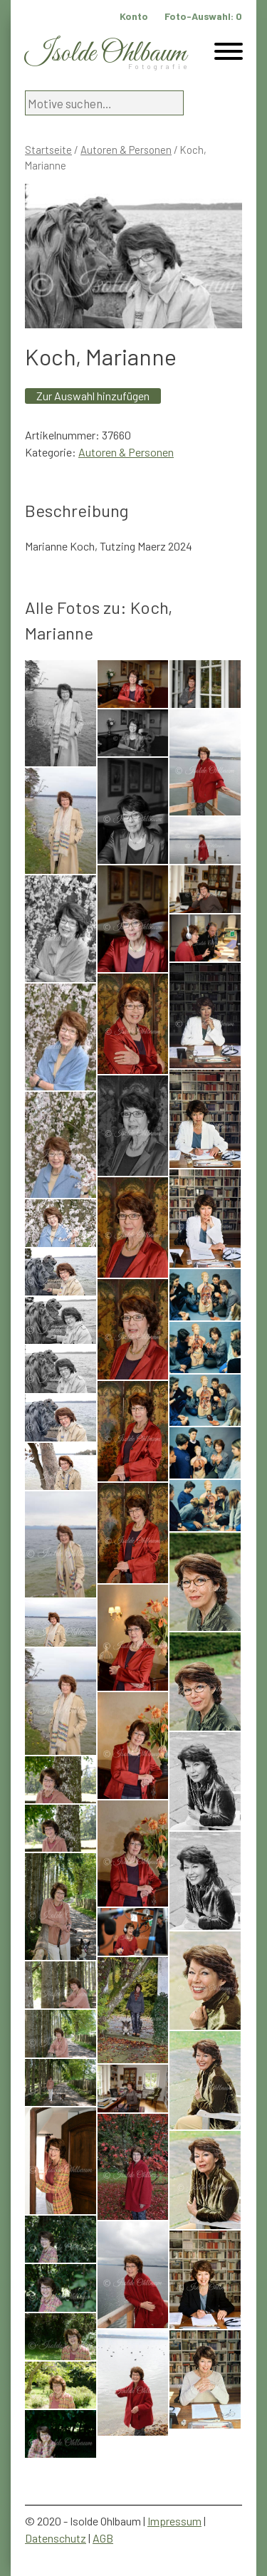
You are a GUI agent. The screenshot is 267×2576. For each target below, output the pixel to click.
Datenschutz (55, 2538)
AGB (103, 2538)
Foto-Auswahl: (203, 16)
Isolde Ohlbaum (105, 54)
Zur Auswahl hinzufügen (93, 395)
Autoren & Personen (126, 149)
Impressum (174, 2521)
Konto (134, 16)
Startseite (48, 149)
